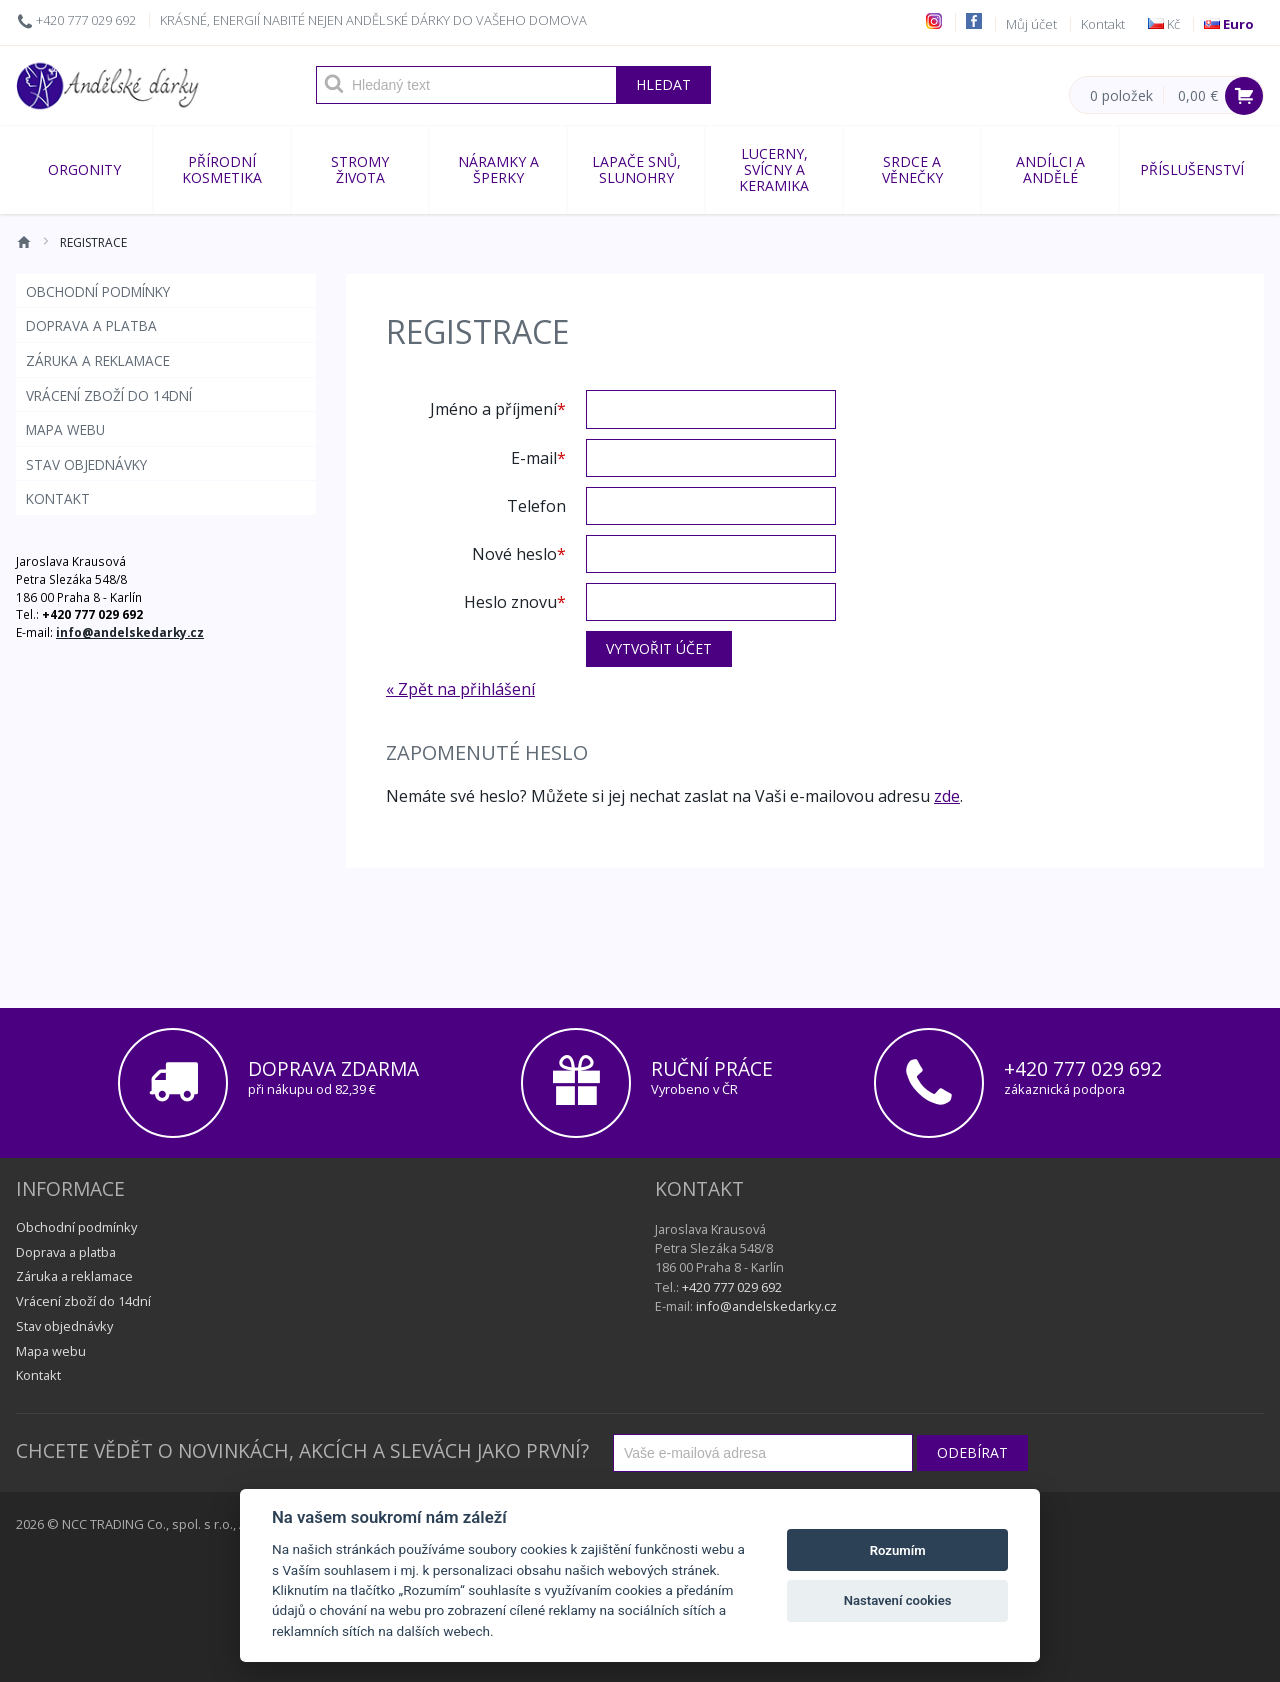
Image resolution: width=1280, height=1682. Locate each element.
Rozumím (898, 1550)
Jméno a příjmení (493, 408)
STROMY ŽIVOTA (360, 169)
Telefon (536, 505)
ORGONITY (84, 169)
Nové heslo (514, 553)
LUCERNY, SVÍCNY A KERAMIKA (774, 169)
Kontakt (1103, 24)
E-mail (534, 457)
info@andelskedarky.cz (130, 632)
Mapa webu (65, 429)
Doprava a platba (91, 325)
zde (947, 796)
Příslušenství (1192, 169)
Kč (1164, 24)
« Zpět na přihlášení (460, 689)
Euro (1229, 24)
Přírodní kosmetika (222, 169)
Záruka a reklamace (98, 360)
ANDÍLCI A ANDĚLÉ (1050, 169)
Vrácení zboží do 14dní (109, 395)
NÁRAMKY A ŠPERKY (498, 169)
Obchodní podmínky (98, 291)
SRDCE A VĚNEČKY (912, 169)
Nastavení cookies (898, 1600)
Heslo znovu (510, 601)
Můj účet (1031, 24)
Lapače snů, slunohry (636, 169)
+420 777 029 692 (86, 20)
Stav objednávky (86, 464)
